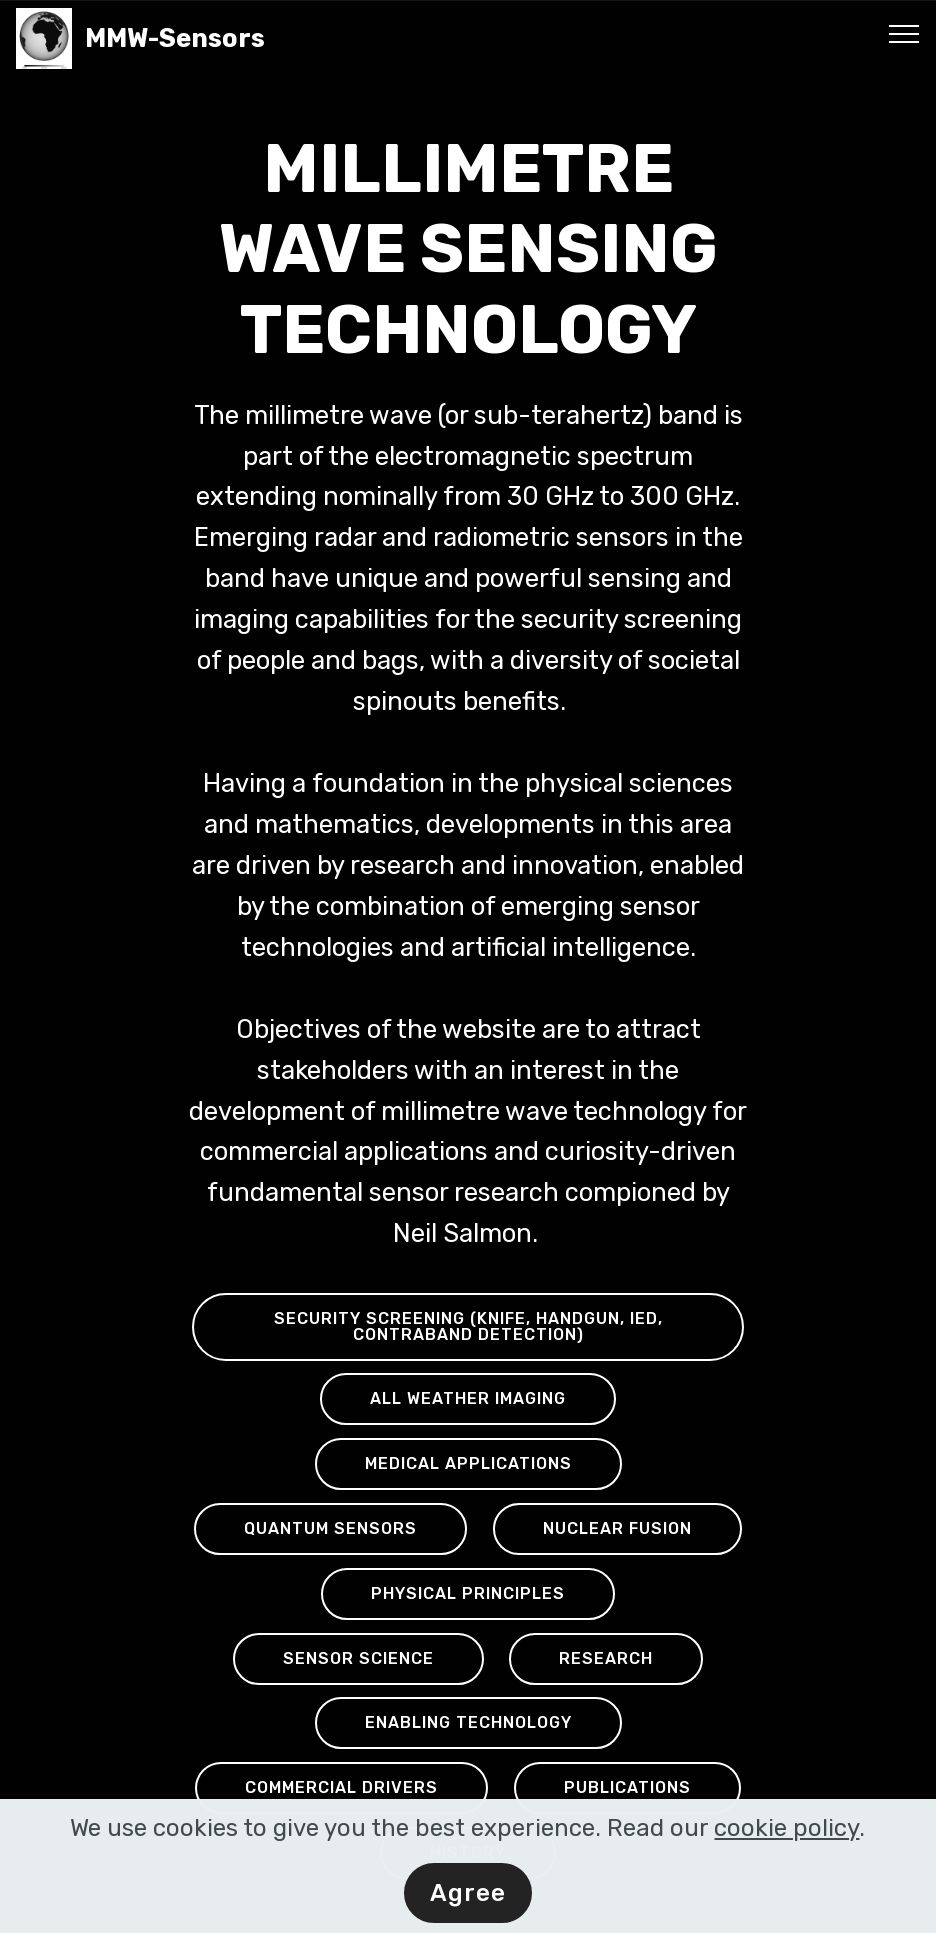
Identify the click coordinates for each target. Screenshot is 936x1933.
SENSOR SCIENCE (358, 1658)
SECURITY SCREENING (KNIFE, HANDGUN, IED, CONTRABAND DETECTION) (468, 1326)
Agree (468, 1897)
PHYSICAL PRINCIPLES (468, 1593)
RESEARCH (606, 1658)
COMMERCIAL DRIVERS (341, 1787)
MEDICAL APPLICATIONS (468, 1463)
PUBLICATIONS (627, 1787)
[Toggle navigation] (904, 33)
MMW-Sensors (197, 38)
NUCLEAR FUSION (617, 1528)
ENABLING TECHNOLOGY (468, 1722)
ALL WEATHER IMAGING (468, 1398)
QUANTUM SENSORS (330, 1528)
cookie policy (786, 1832)
